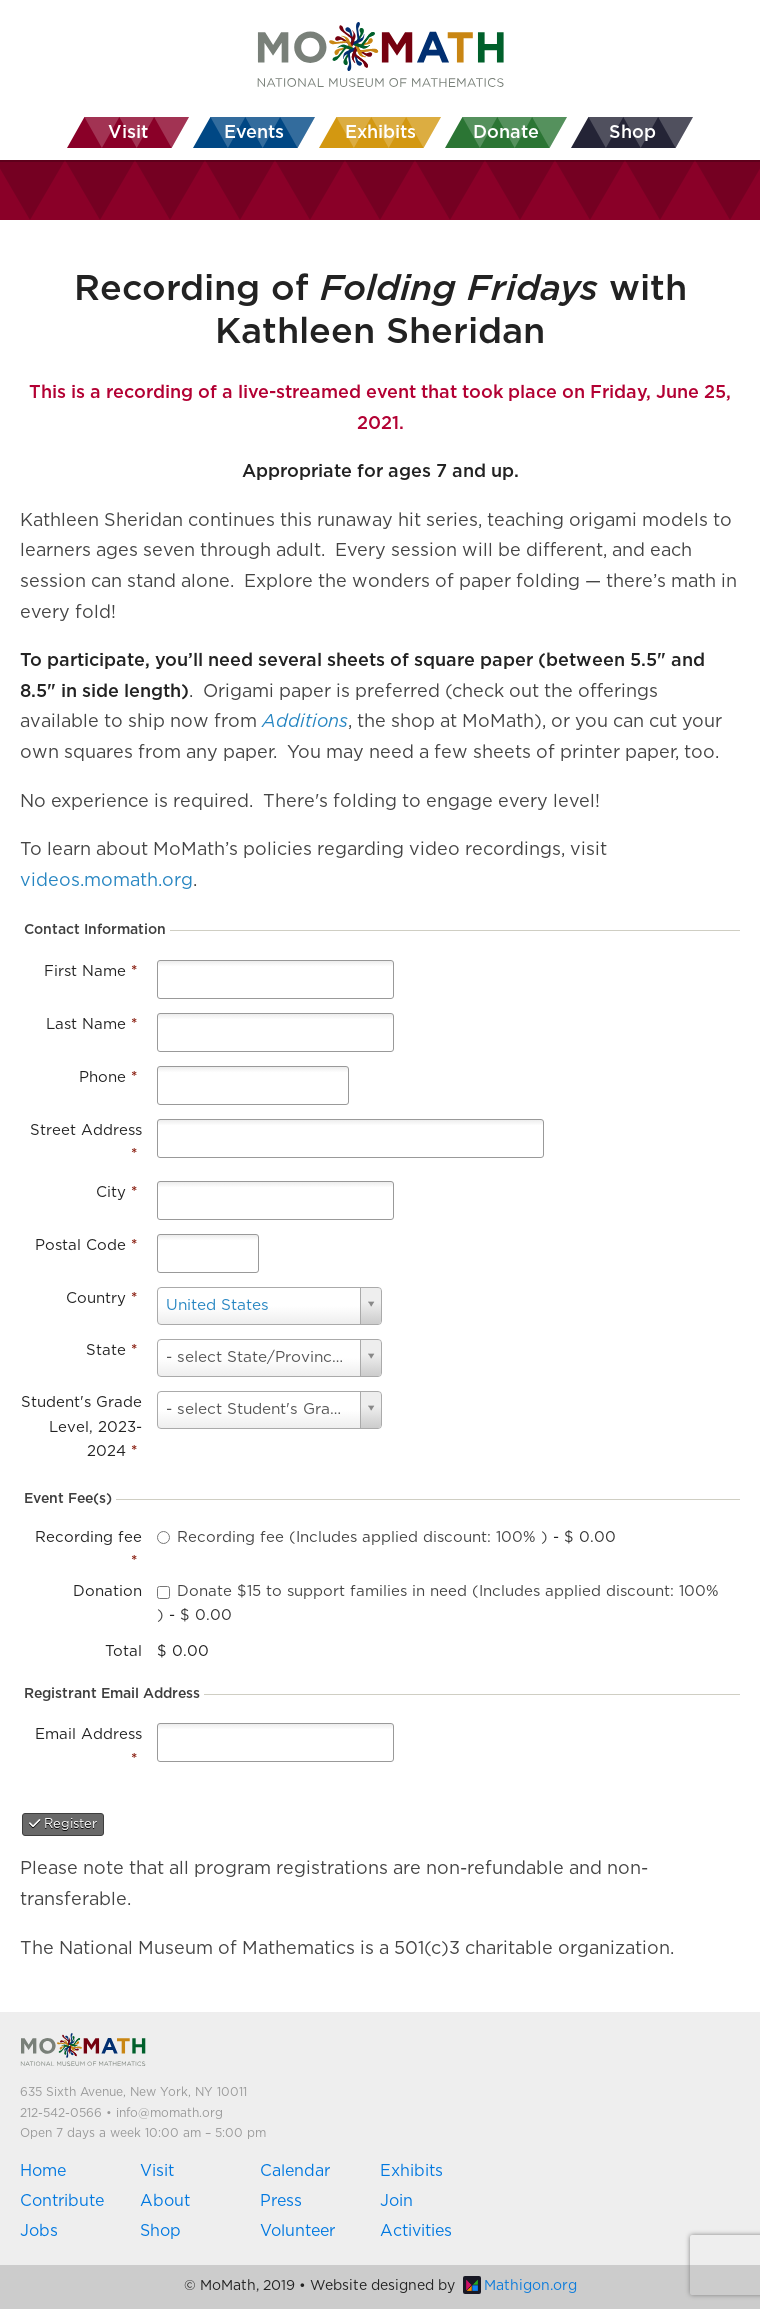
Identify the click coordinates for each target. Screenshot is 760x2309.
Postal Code (86, 1245)
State (111, 1350)
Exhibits (411, 2171)
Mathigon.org (520, 2286)
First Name (90, 971)
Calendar (295, 2171)
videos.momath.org (106, 881)
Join (396, 2201)
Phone (108, 1077)
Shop (160, 2231)
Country (101, 1298)
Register (63, 1824)
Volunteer (297, 2231)
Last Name (91, 1024)
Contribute (62, 2201)
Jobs (39, 2231)
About (165, 2201)
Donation (107, 1591)
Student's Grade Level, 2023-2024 (81, 1427)
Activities (416, 2231)
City (116, 1192)
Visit (157, 2171)
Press (281, 2201)
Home (43, 2171)
